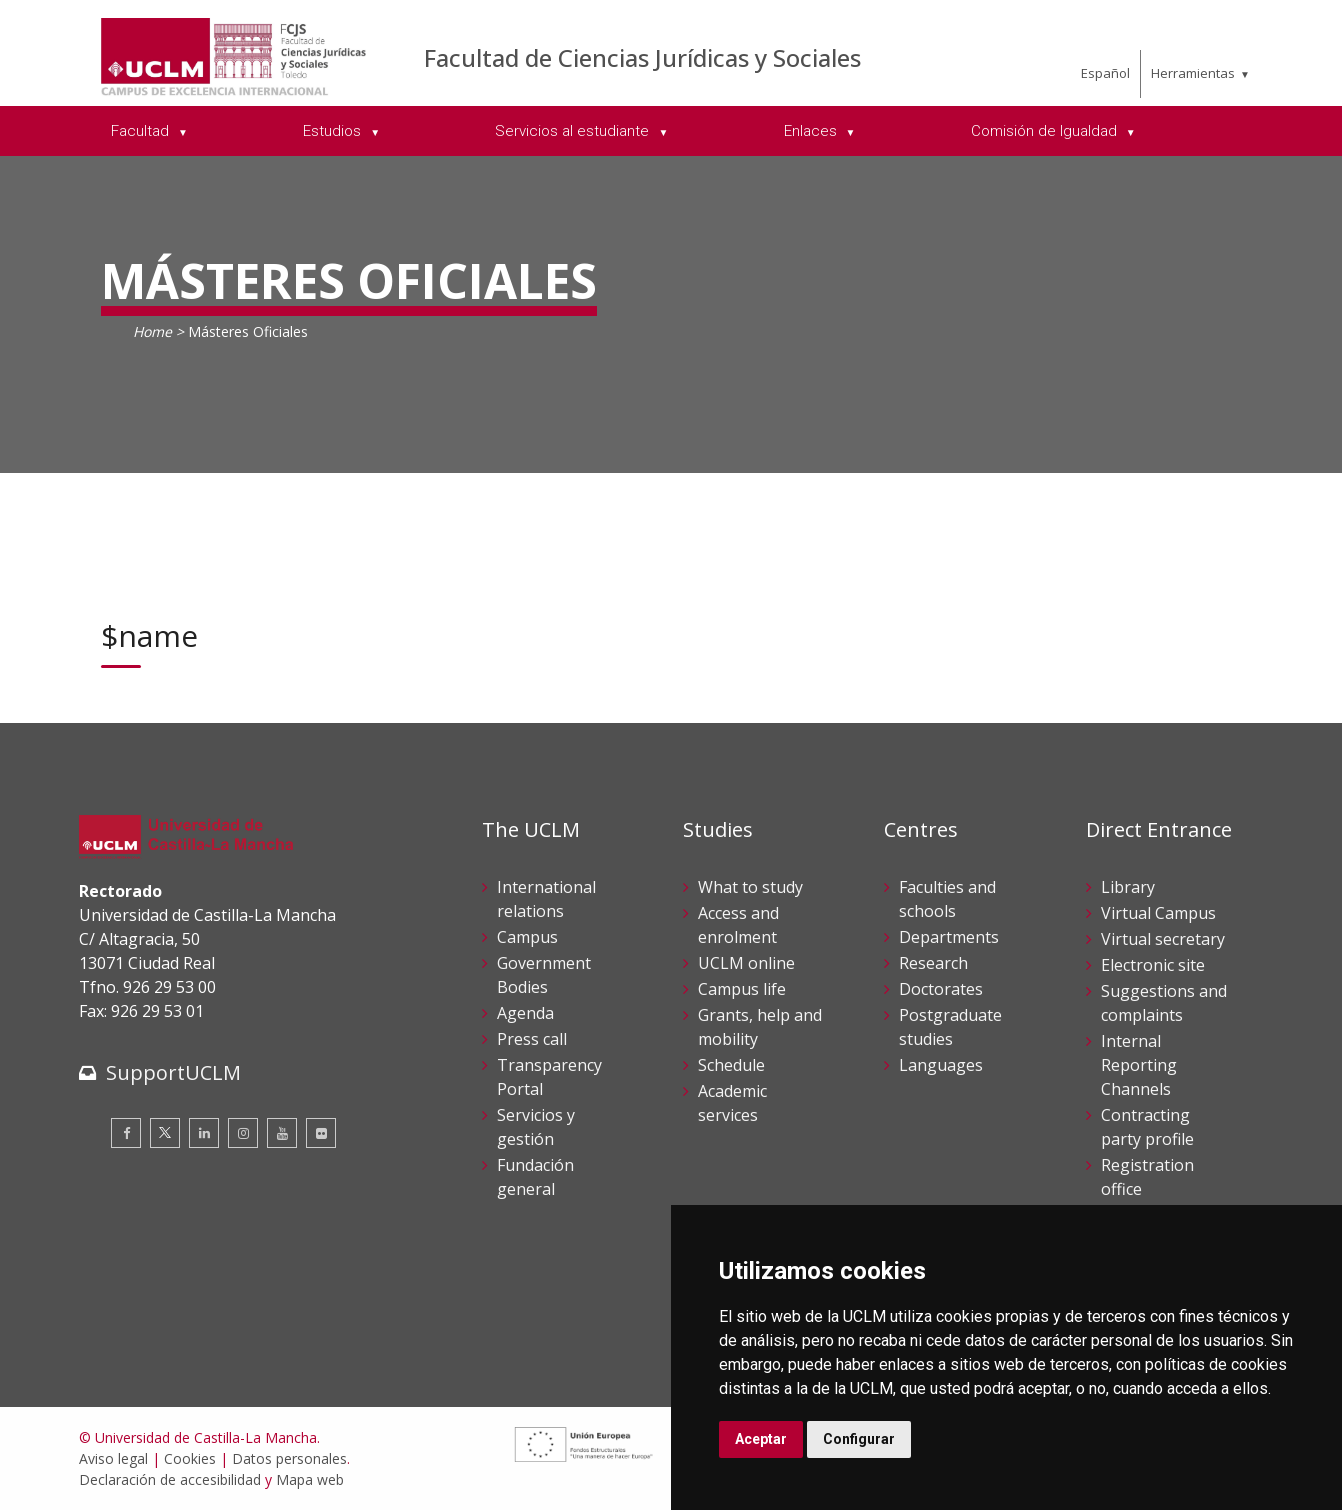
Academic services (732, 1103)
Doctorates (941, 989)
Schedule (731, 1065)
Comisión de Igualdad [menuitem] (1046, 131)
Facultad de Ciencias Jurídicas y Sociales (642, 57)
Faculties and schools (947, 899)
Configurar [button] (859, 1439)
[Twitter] (165, 1133)
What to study (750, 887)
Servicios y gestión (536, 1127)
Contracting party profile (1147, 1127)
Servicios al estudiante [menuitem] (574, 131)
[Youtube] (282, 1133)
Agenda (525, 1013)
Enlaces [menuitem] (812, 131)
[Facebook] (126, 1133)
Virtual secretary (1163, 939)
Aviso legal (113, 1458)
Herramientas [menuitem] (1193, 73)
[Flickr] (321, 1133)
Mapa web (310, 1479)
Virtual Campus (1158, 913)
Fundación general (535, 1177)
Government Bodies (544, 975)
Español (1105, 73)
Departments (949, 937)
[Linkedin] (204, 1133)
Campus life (742, 989)
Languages (941, 1065)
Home (152, 331)
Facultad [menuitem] (142, 131)
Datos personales (289, 1458)
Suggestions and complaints (1164, 1003)
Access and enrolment (738, 925)
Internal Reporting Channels (1139, 1065)
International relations (546, 899)
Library (1128, 887)
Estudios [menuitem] (334, 131)
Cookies (190, 1458)
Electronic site (1153, 965)
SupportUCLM (173, 1072)
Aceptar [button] (761, 1439)
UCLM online (746, 963)
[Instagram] (243, 1133)
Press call (532, 1039)
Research (933, 963)
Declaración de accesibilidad (170, 1479)
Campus (527, 937)
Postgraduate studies (950, 1027)
